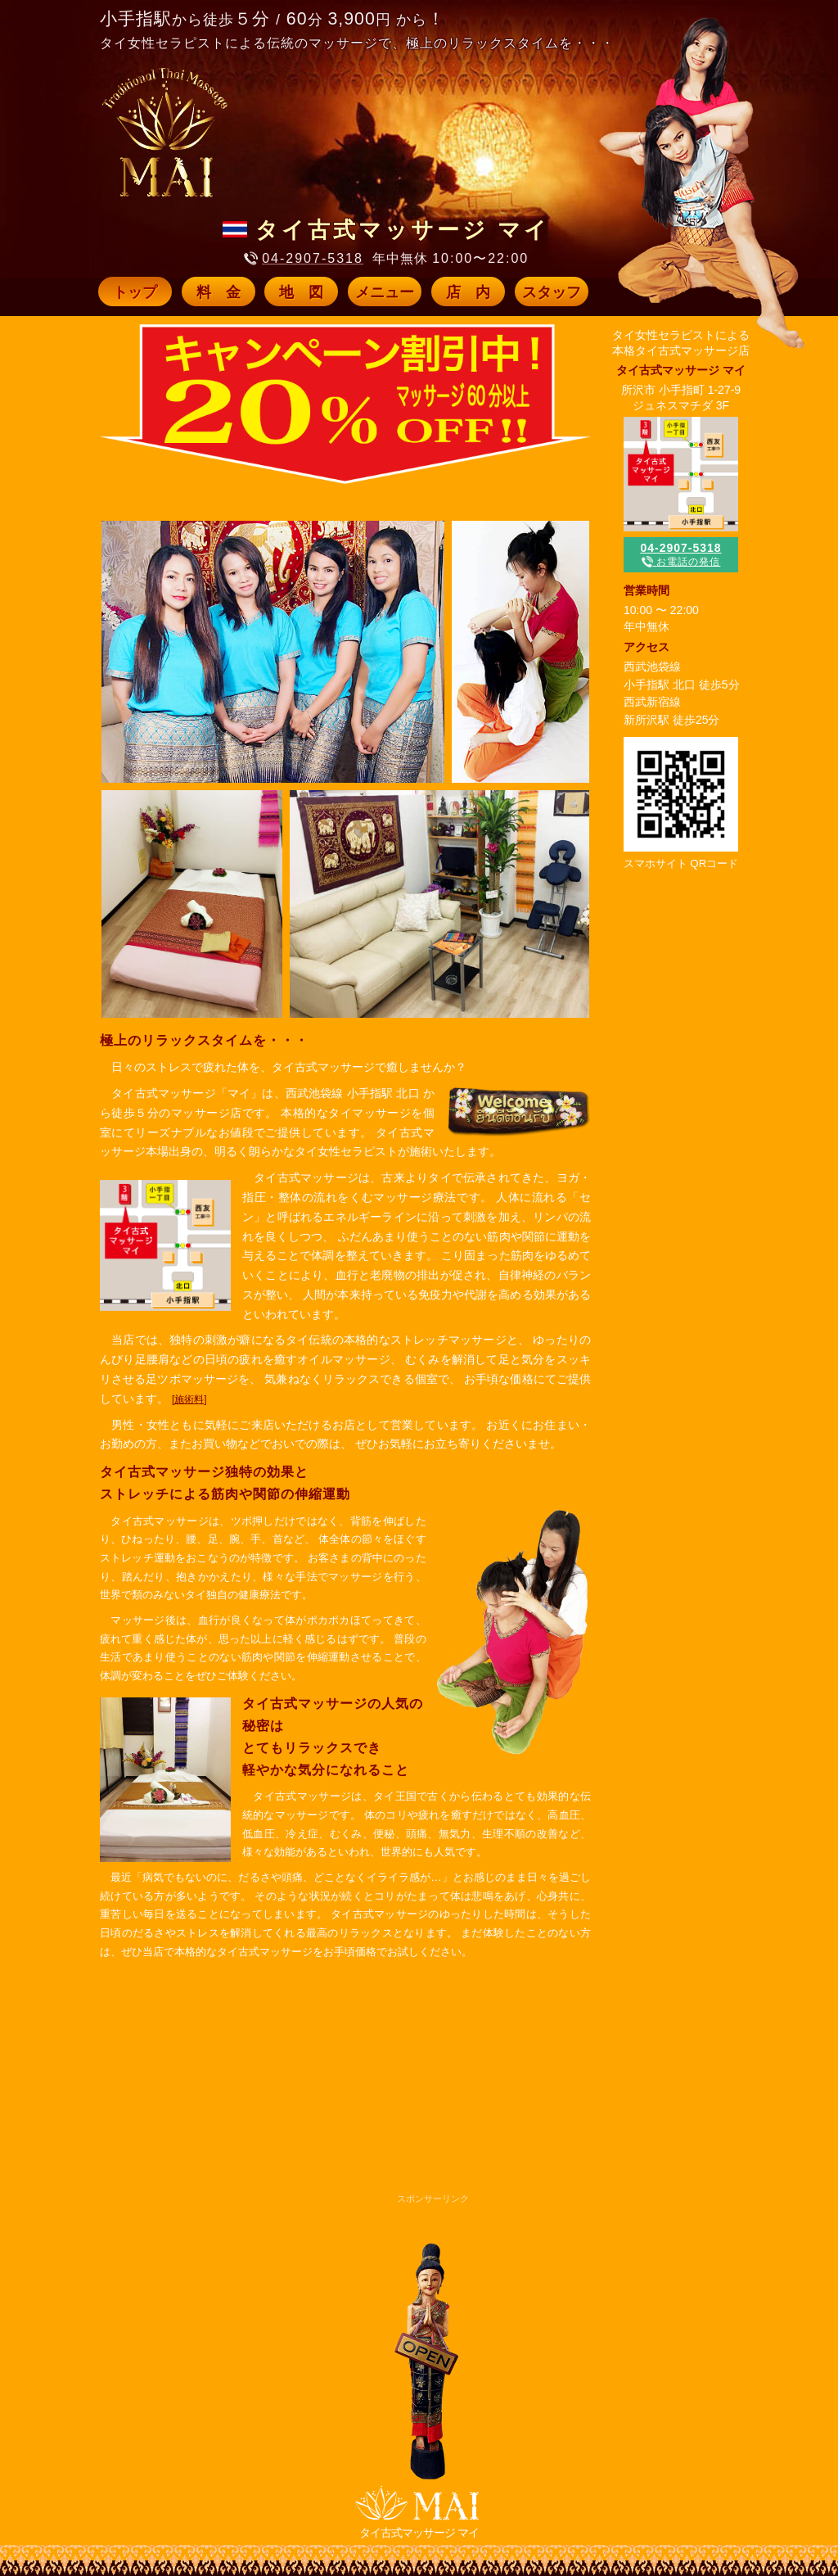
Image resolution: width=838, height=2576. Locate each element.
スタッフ (551, 292)
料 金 (218, 292)
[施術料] (189, 1399)
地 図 (301, 292)
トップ (135, 292)
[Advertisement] (324, 2099)
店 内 (468, 292)
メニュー (384, 292)
